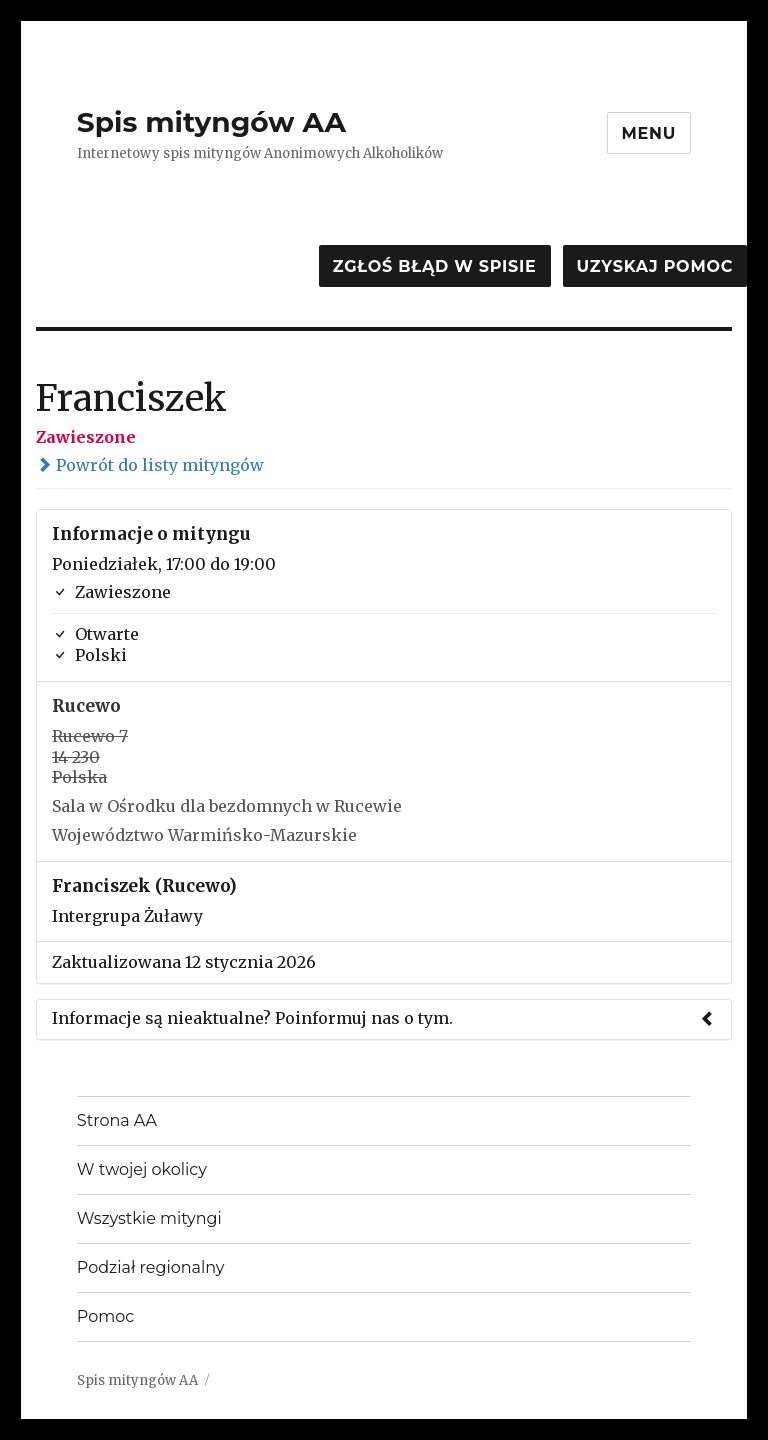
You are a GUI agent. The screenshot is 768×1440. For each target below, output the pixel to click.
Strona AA (117, 1120)
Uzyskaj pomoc (655, 266)
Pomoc (105, 1316)
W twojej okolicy (142, 1169)
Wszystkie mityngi (149, 1218)
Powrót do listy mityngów (150, 465)
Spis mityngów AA (211, 122)
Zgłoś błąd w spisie (435, 266)
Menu (649, 133)
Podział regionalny (151, 1267)
